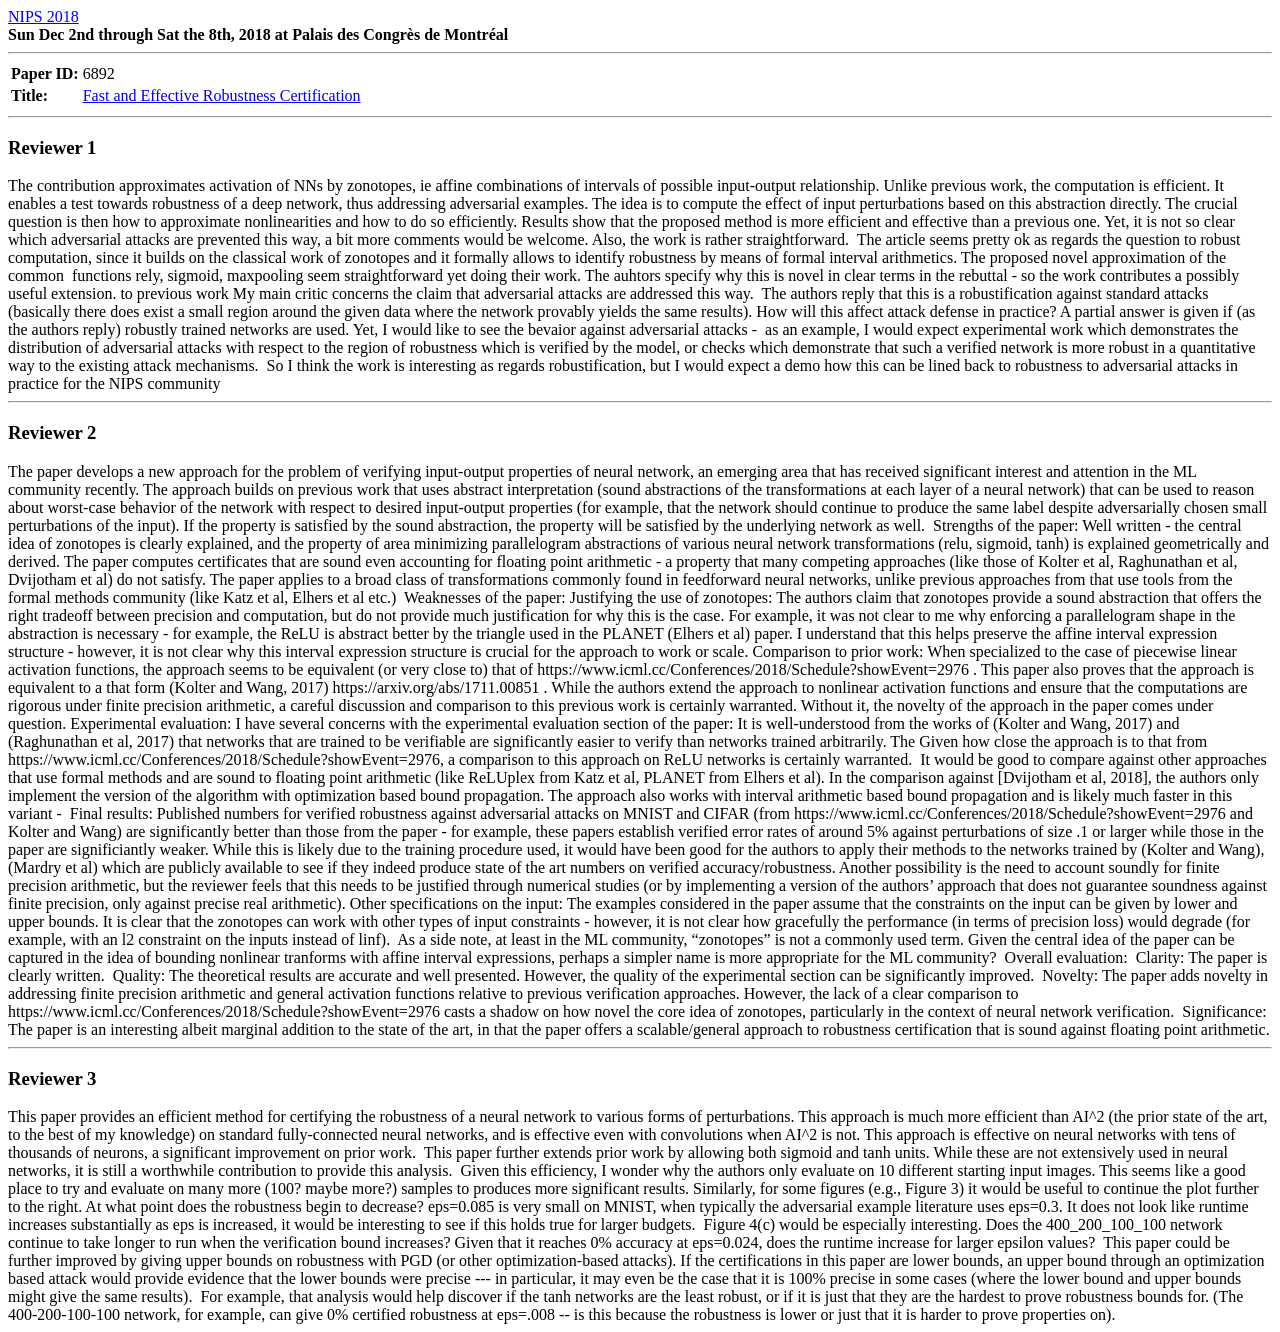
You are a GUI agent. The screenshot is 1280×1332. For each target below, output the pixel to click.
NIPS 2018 (43, 16)
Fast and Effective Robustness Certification (222, 95)
